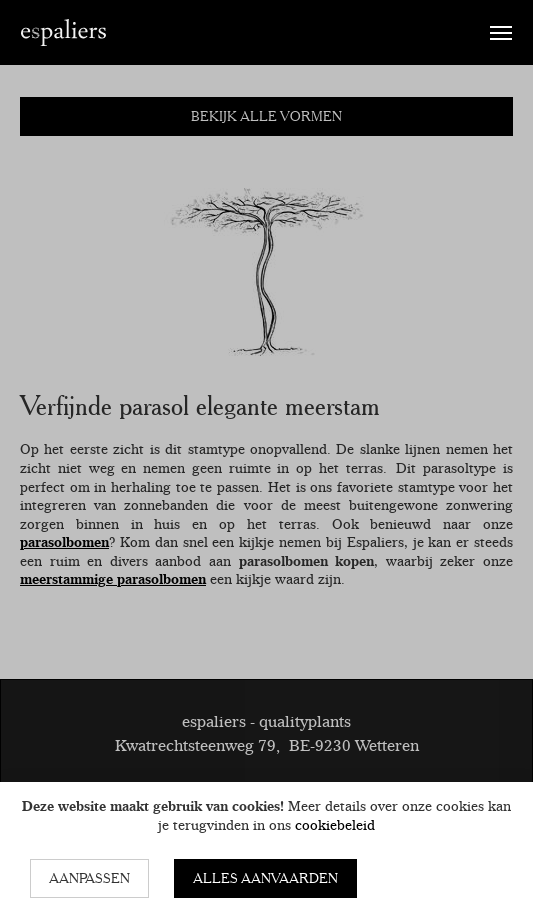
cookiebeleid (335, 825)
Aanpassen (89, 878)
